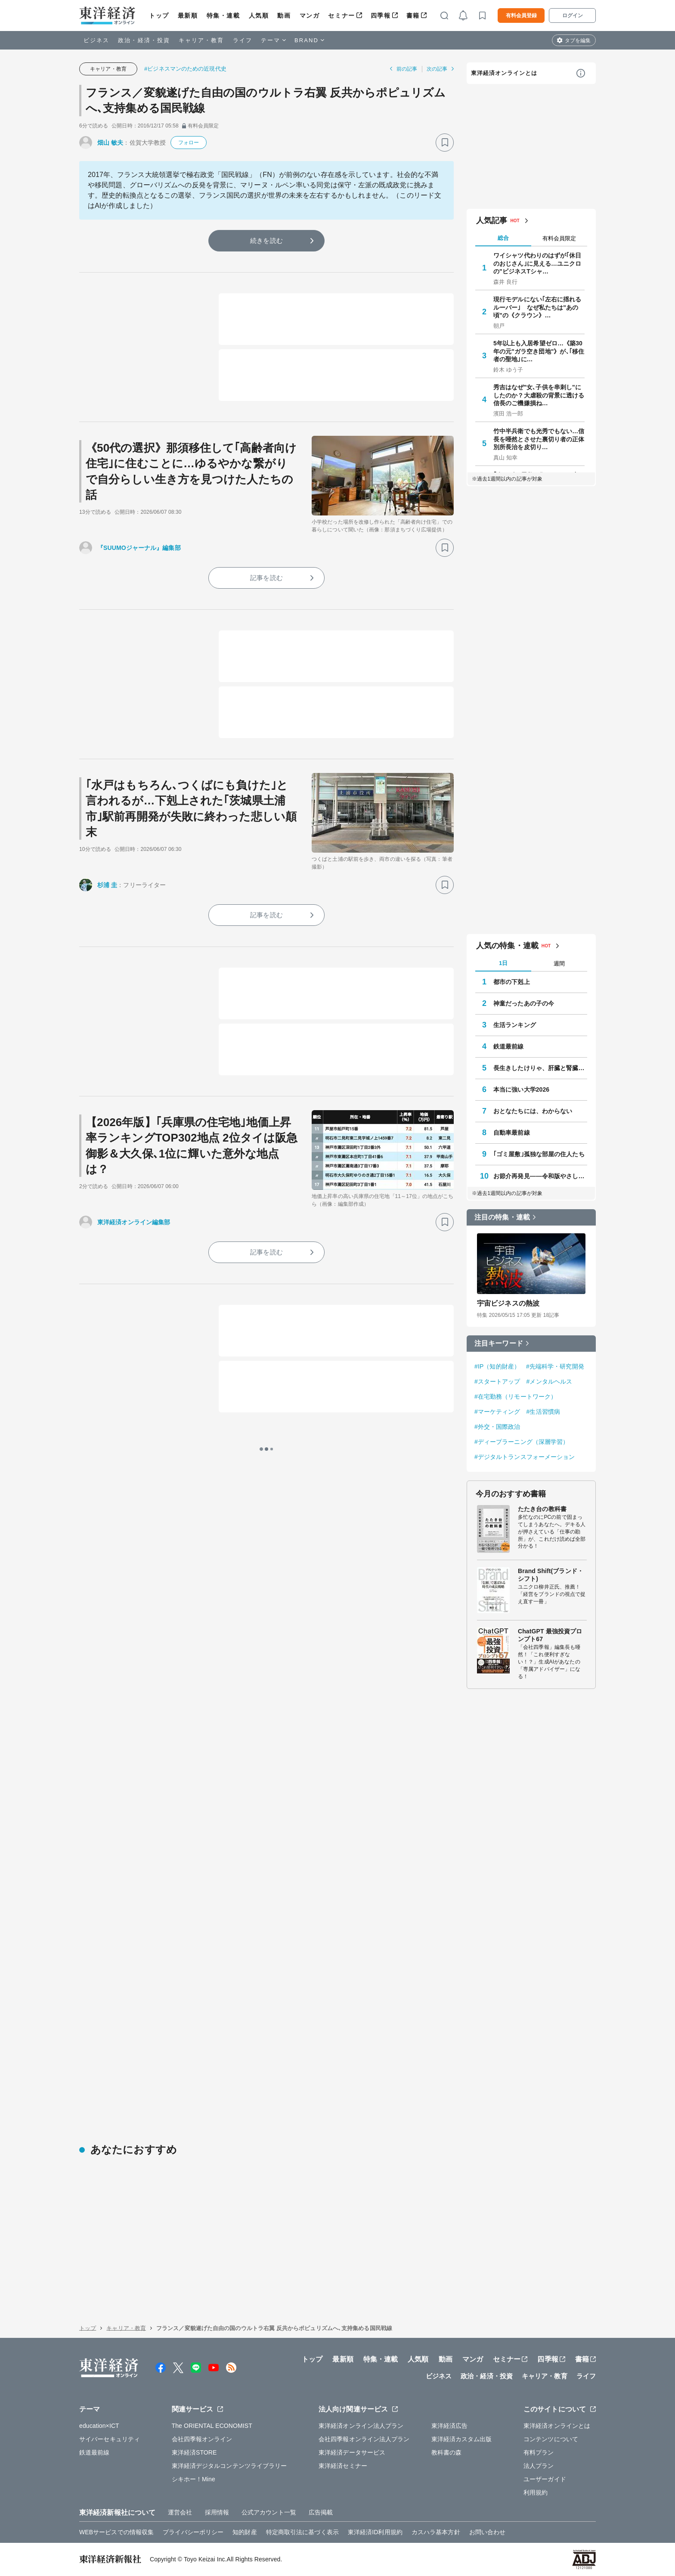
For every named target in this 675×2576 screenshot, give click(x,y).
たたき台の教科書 (542, 1508)
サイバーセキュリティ (109, 2439)
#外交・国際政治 (497, 1426)
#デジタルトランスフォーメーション (524, 1456)
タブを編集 (578, 40)
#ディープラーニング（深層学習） (521, 1441)
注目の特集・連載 (502, 1217)
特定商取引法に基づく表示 (302, 2532)
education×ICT (99, 2425)
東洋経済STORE (194, 2452)
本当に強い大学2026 (521, 1089)
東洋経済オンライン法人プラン (361, 2425)
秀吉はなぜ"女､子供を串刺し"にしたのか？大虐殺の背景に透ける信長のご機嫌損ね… (539, 395)
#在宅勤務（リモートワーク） (515, 1396)
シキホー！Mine (193, 2479)
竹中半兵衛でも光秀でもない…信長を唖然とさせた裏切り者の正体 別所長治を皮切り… (539, 439)
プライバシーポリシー (193, 2532)
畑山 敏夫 (110, 142)
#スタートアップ (497, 1381)
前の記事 (406, 69)
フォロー (188, 143)
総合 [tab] (503, 238)
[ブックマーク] (445, 142)
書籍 (413, 15)
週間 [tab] (559, 963)
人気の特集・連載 (507, 945)
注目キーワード (498, 1343)
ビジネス (96, 40)
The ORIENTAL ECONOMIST (212, 2425)
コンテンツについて (550, 2439)
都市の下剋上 (511, 981)
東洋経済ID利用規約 (375, 2532)
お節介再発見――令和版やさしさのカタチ (540, 1176)
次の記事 (437, 69)
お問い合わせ (487, 2532)
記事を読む (266, 577)
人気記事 (491, 220)
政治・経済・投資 (144, 40)
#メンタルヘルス (549, 1381)
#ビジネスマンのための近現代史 (185, 68)
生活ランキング (514, 1024)
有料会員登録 (521, 15)
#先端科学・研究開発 (555, 1366)
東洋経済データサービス (352, 2452)
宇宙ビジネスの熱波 (508, 1303)
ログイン (572, 15)
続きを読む (266, 240)
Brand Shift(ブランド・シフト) (550, 1574)
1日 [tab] (503, 963)
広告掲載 (321, 2512)
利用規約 (535, 2492)
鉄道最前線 (508, 1046)
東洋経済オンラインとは (504, 73)
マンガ (310, 15)
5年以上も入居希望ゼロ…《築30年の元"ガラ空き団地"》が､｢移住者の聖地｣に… (538, 351)
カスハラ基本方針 (436, 2532)
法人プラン (538, 2465)
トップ (159, 15)
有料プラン (538, 2452)
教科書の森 (446, 2452)
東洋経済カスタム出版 (461, 2439)
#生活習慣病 (543, 1411)
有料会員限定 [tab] (559, 238)
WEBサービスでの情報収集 (116, 2532)
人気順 (259, 15)
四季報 (381, 15)
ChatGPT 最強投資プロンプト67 (550, 1635)
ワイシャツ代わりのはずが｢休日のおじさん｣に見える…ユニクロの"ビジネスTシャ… (537, 263)
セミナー (341, 15)
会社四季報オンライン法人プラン (364, 2439)
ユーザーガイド (544, 2479)
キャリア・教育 (201, 40)
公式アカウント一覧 (269, 2512)
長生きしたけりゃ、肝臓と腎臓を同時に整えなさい (540, 1068)
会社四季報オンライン (202, 2439)
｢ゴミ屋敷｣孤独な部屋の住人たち (539, 1154)
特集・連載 (223, 15)
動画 (284, 15)
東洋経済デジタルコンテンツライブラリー (229, 2465)
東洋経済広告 (449, 2425)
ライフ (242, 40)
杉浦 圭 (107, 884)
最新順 (188, 15)
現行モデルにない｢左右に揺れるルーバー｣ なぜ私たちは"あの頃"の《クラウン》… (537, 307)
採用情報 (217, 2512)
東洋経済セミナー (343, 2465)
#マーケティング (497, 1411)
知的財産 (244, 2532)
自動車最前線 (511, 1132)
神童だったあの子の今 (523, 1003)
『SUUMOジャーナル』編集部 (139, 547)
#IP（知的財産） (497, 1366)
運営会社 (180, 2512)
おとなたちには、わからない (532, 1111)
